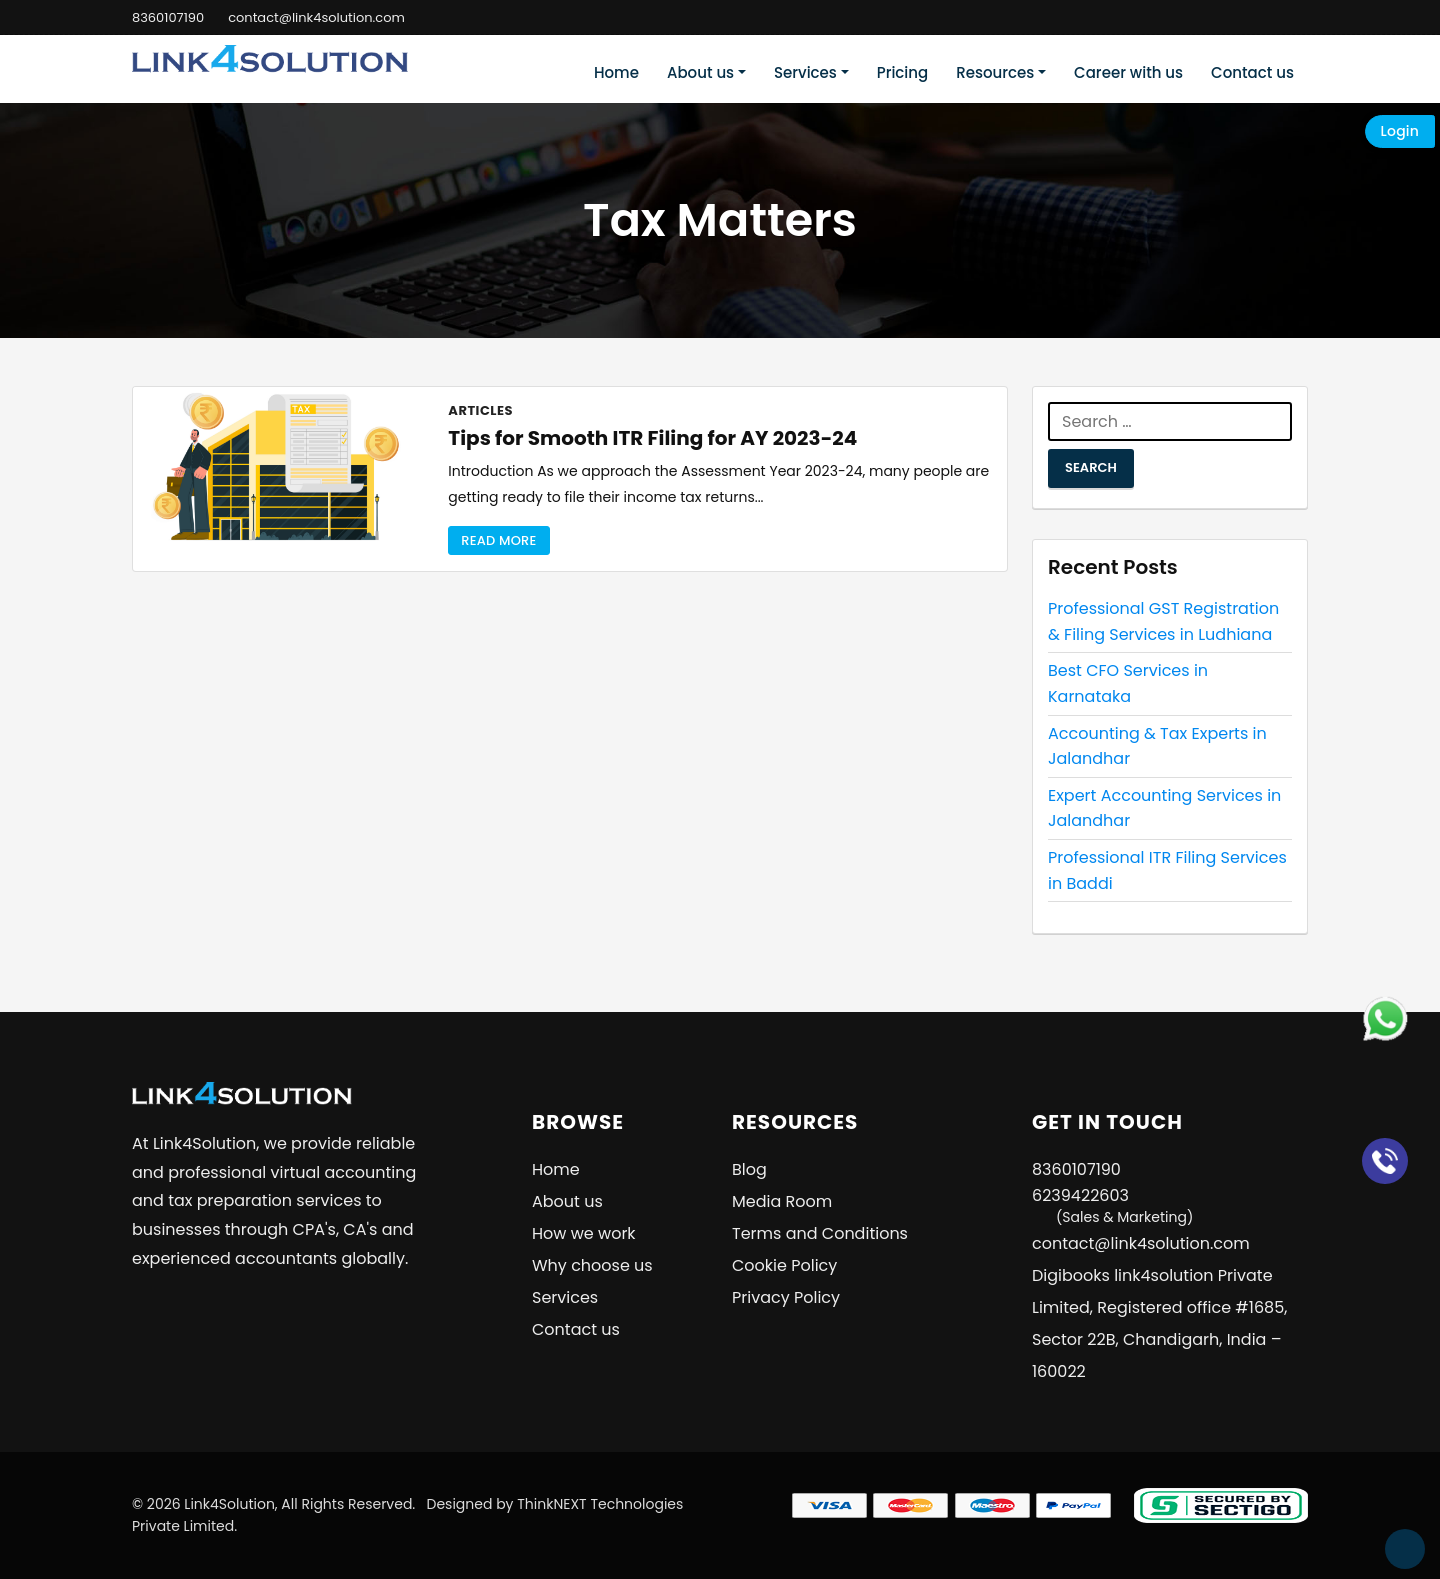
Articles (480, 410)
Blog (749, 1169)
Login (1400, 131)
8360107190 (168, 17)
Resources (995, 72)
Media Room (782, 1201)
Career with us (1128, 72)
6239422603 (1112, 1205)
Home (616, 72)
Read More (498, 540)
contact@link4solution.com (316, 17)
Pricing (903, 72)
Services (805, 72)
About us (700, 72)
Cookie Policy (784, 1265)
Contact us (1252, 72)
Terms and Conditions (820, 1233)
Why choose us (592, 1265)
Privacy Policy (786, 1297)
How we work (584, 1233)
